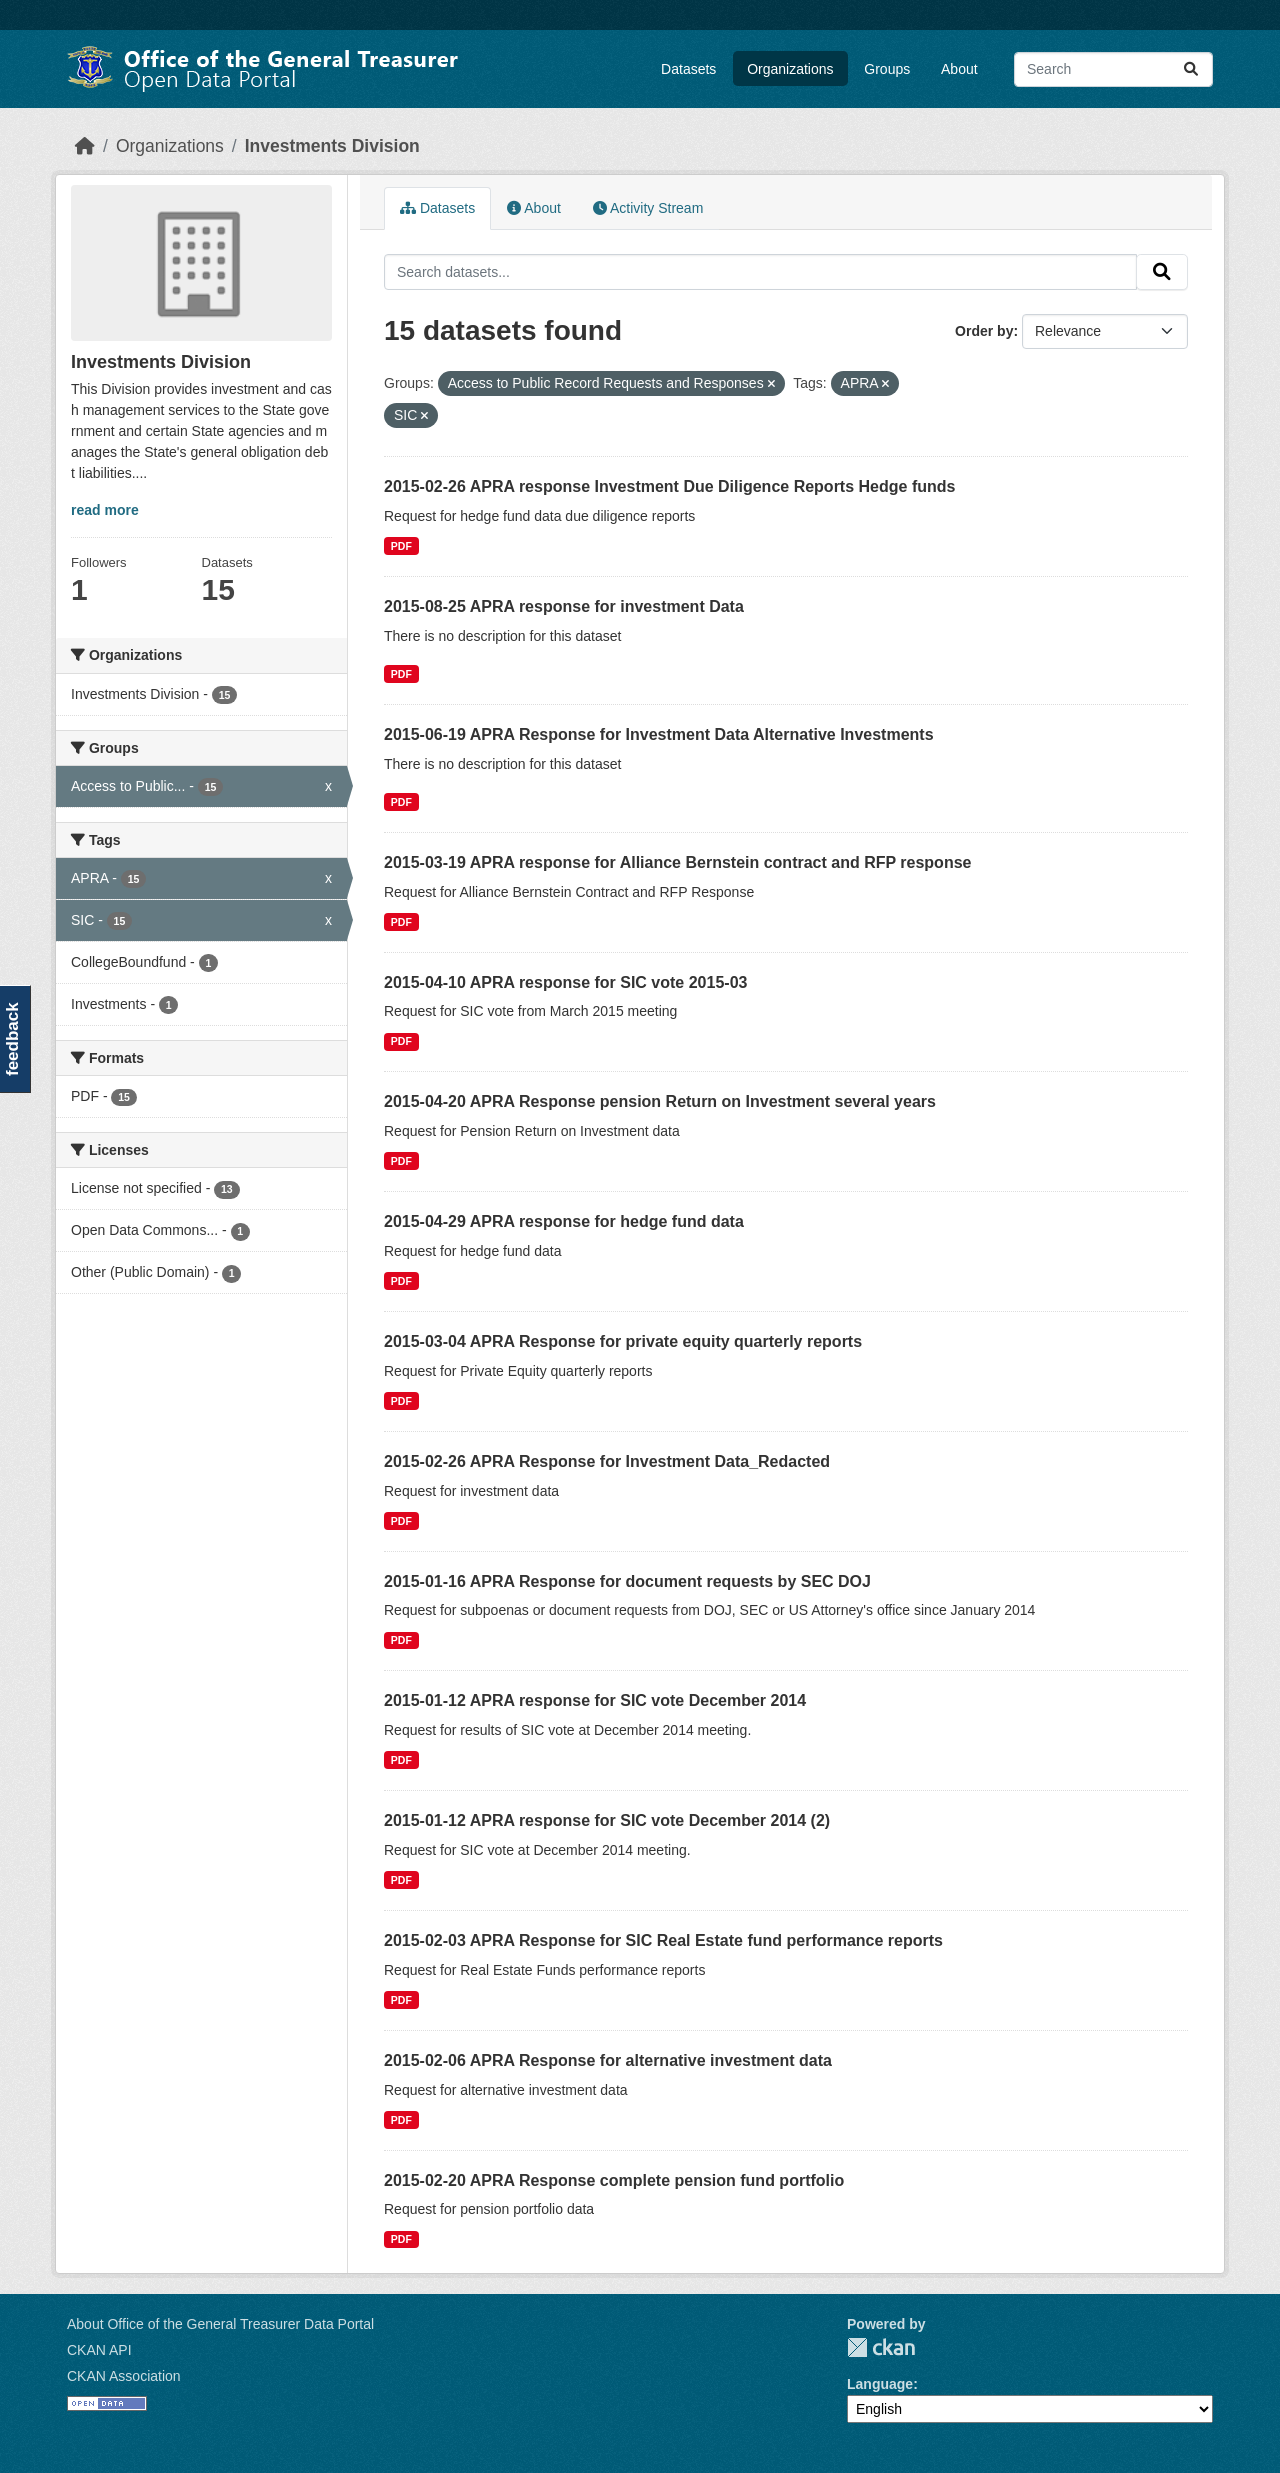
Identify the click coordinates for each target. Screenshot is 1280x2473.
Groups (887, 69)
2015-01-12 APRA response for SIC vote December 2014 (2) (607, 1820)
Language (880, 2384)
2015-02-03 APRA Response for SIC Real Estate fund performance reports (663, 1940)
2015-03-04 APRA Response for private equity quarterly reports (623, 1341)
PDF (401, 546)
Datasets (688, 69)
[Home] (85, 146)
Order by (984, 331)
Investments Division (332, 146)
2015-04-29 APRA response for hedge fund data (564, 1221)
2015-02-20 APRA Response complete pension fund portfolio (614, 2180)
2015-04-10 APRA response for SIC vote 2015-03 (565, 982)
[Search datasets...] (1113, 69)
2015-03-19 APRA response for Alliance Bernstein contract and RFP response (677, 862)
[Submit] (1191, 69)
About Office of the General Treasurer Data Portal (220, 2324)
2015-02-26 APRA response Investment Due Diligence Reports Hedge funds (669, 486)
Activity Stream (648, 208)
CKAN (881, 2347)
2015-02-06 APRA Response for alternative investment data (608, 2060)
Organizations (790, 69)
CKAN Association (124, 2376)
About (959, 69)
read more (105, 510)
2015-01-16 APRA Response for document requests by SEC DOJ (627, 1581)
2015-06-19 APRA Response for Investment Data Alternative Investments (659, 734)
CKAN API (99, 2350)
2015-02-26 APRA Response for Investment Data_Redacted (607, 1461)
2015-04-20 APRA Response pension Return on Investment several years (660, 1101)
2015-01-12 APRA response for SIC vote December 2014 (595, 1700)
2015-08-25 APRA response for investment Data (564, 606)
